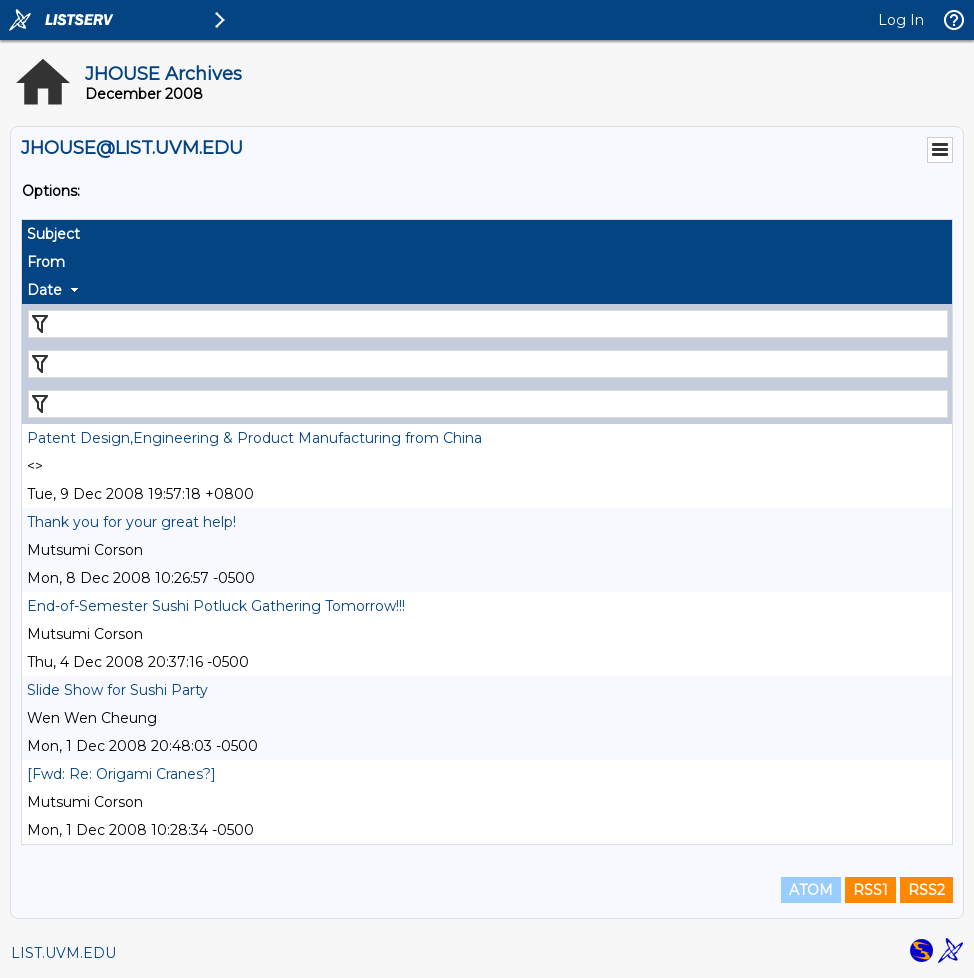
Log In (901, 20)
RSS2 (926, 890)
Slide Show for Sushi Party (117, 690)
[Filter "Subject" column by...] (488, 324)
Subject (53, 234)
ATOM (811, 890)
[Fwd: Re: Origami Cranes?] (121, 774)
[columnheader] (487, 234)
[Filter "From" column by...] (488, 364)
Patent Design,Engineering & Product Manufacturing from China (254, 438)
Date (44, 290)
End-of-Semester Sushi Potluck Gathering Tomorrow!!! (216, 606)
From (46, 262)
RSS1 (870, 890)
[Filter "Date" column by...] (488, 404)
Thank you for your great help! (131, 522)
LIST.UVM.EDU (63, 953)
